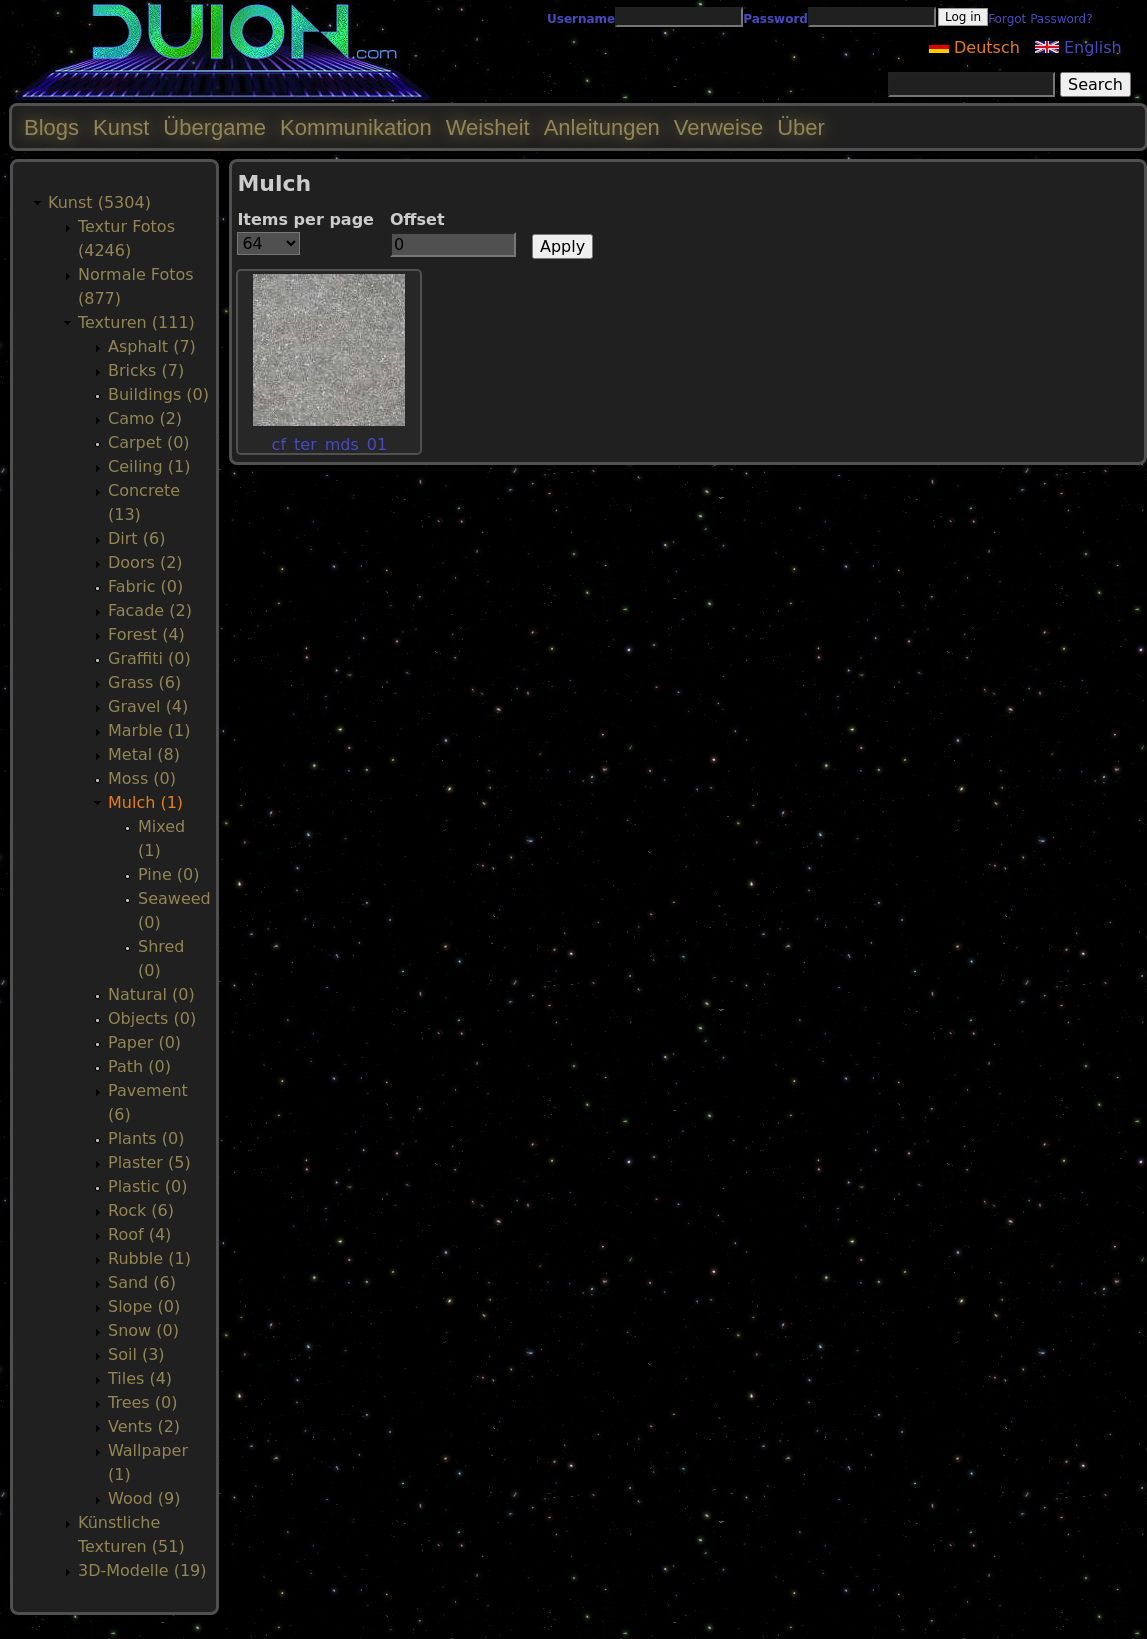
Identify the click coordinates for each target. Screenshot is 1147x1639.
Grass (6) (144, 682)
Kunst (121, 127)
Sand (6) (142, 1282)
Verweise (718, 127)
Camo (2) (145, 418)
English (1078, 47)
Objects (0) (152, 1018)
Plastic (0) (148, 1186)
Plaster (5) (149, 1162)
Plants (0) (146, 1138)
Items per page (305, 219)
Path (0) (139, 1066)
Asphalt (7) (152, 346)
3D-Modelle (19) (142, 1570)
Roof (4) (139, 1234)
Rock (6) (141, 1210)
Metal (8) (144, 754)
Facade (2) (150, 610)
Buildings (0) (158, 394)
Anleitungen (602, 127)
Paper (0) (144, 1042)
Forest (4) (146, 634)
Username (581, 19)
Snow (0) (143, 1330)
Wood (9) (144, 1498)
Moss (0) (142, 778)
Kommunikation (356, 127)
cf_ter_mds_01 (330, 444)
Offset (417, 219)
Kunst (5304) (99, 202)
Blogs (51, 127)
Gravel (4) (148, 706)
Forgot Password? (1040, 19)
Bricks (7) (146, 370)
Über (801, 127)
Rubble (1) (149, 1258)
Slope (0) (144, 1306)
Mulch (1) (145, 802)
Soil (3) (136, 1354)
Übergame (214, 127)
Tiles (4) (140, 1378)
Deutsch (974, 47)
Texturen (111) (136, 322)
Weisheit (488, 127)
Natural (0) (151, 994)
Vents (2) (144, 1426)
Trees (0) (142, 1402)
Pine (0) (168, 874)
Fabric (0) (145, 586)
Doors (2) (145, 562)
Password (775, 19)
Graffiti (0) (149, 658)
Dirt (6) (136, 538)
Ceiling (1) (149, 466)
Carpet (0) (149, 442)
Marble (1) (149, 730)
